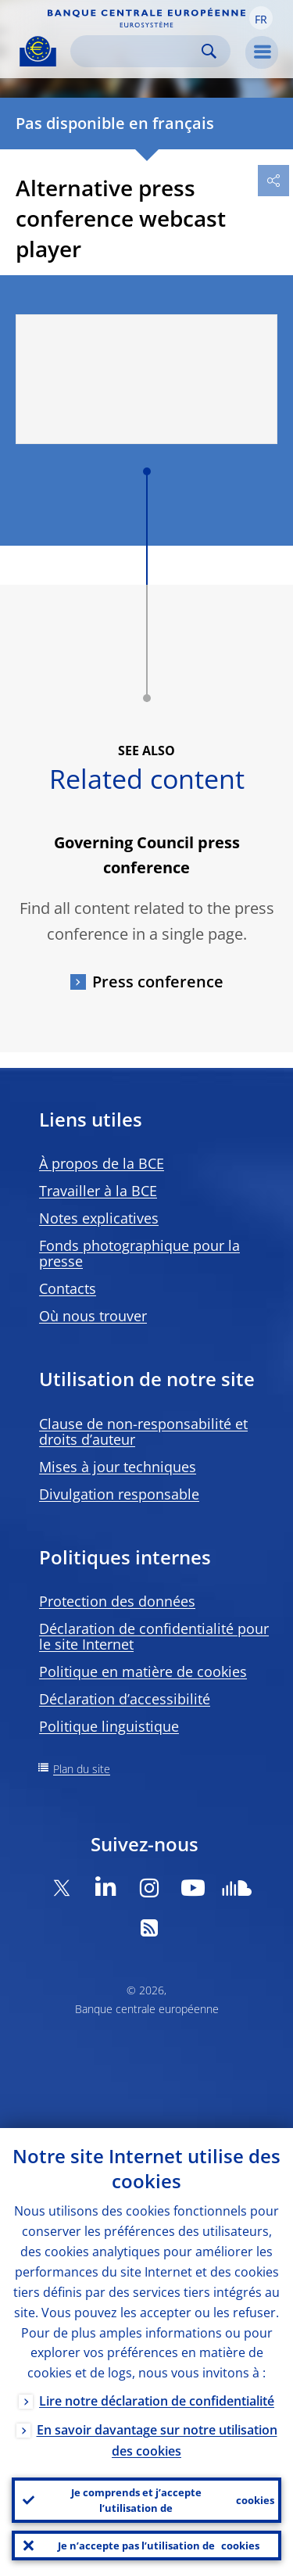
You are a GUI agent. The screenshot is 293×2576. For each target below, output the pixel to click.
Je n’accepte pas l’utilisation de (158, 2545)
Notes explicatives (99, 1218)
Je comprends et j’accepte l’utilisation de (173, 2500)
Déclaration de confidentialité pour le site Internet (154, 1636)
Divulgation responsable (119, 1494)
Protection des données (117, 1601)
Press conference (157, 981)
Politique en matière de (143, 1671)
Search (209, 51)
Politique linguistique (109, 1726)
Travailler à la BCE (98, 1190)
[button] (261, 18)
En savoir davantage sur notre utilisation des (157, 2440)
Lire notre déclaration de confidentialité (156, 2400)
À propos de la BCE (101, 1163)
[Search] (138, 51)
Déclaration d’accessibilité (124, 1698)
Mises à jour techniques (117, 1466)
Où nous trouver (93, 1315)
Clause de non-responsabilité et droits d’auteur (143, 1431)
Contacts (67, 1288)
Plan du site (81, 1768)
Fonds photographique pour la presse (139, 1253)
